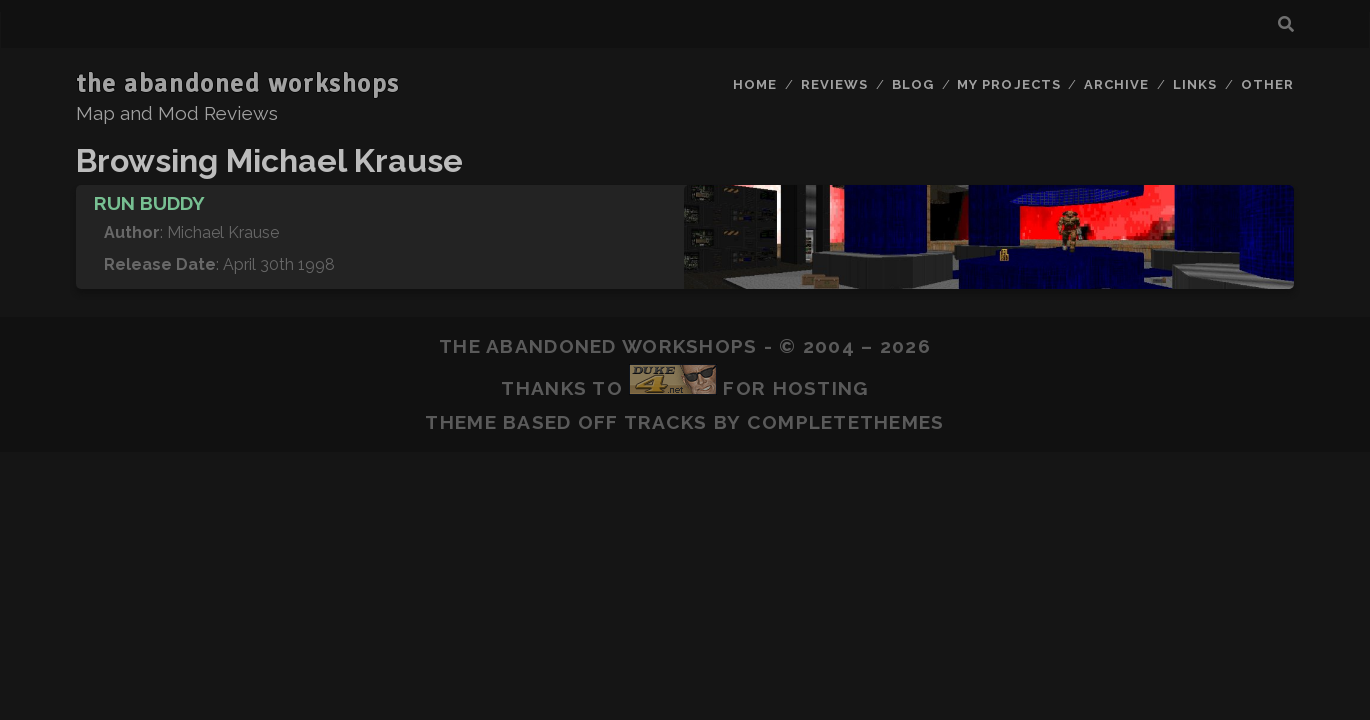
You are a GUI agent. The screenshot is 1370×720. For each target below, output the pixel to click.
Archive (1116, 84)
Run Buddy (149, 203)
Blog (913, 84)
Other (1267, 84)
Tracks (666, 422)
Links (1195, 84)
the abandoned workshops (238, 84)
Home (755, 84)
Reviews (834, 84)
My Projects (1008, 84)
